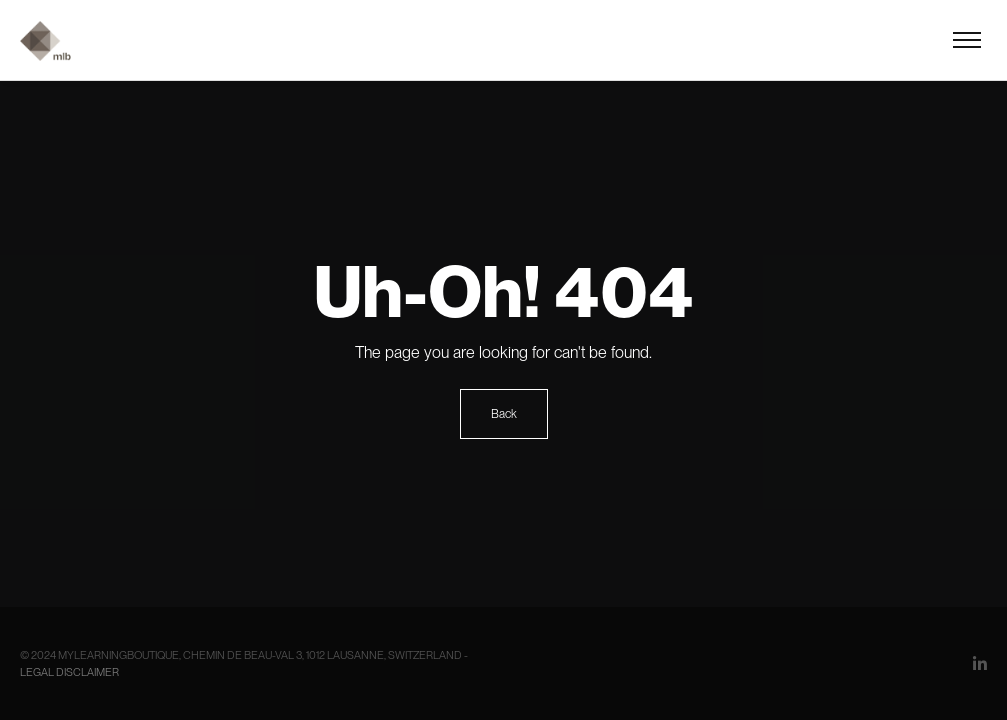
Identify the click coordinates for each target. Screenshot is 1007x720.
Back (504, 414)
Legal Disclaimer (69, 672)
